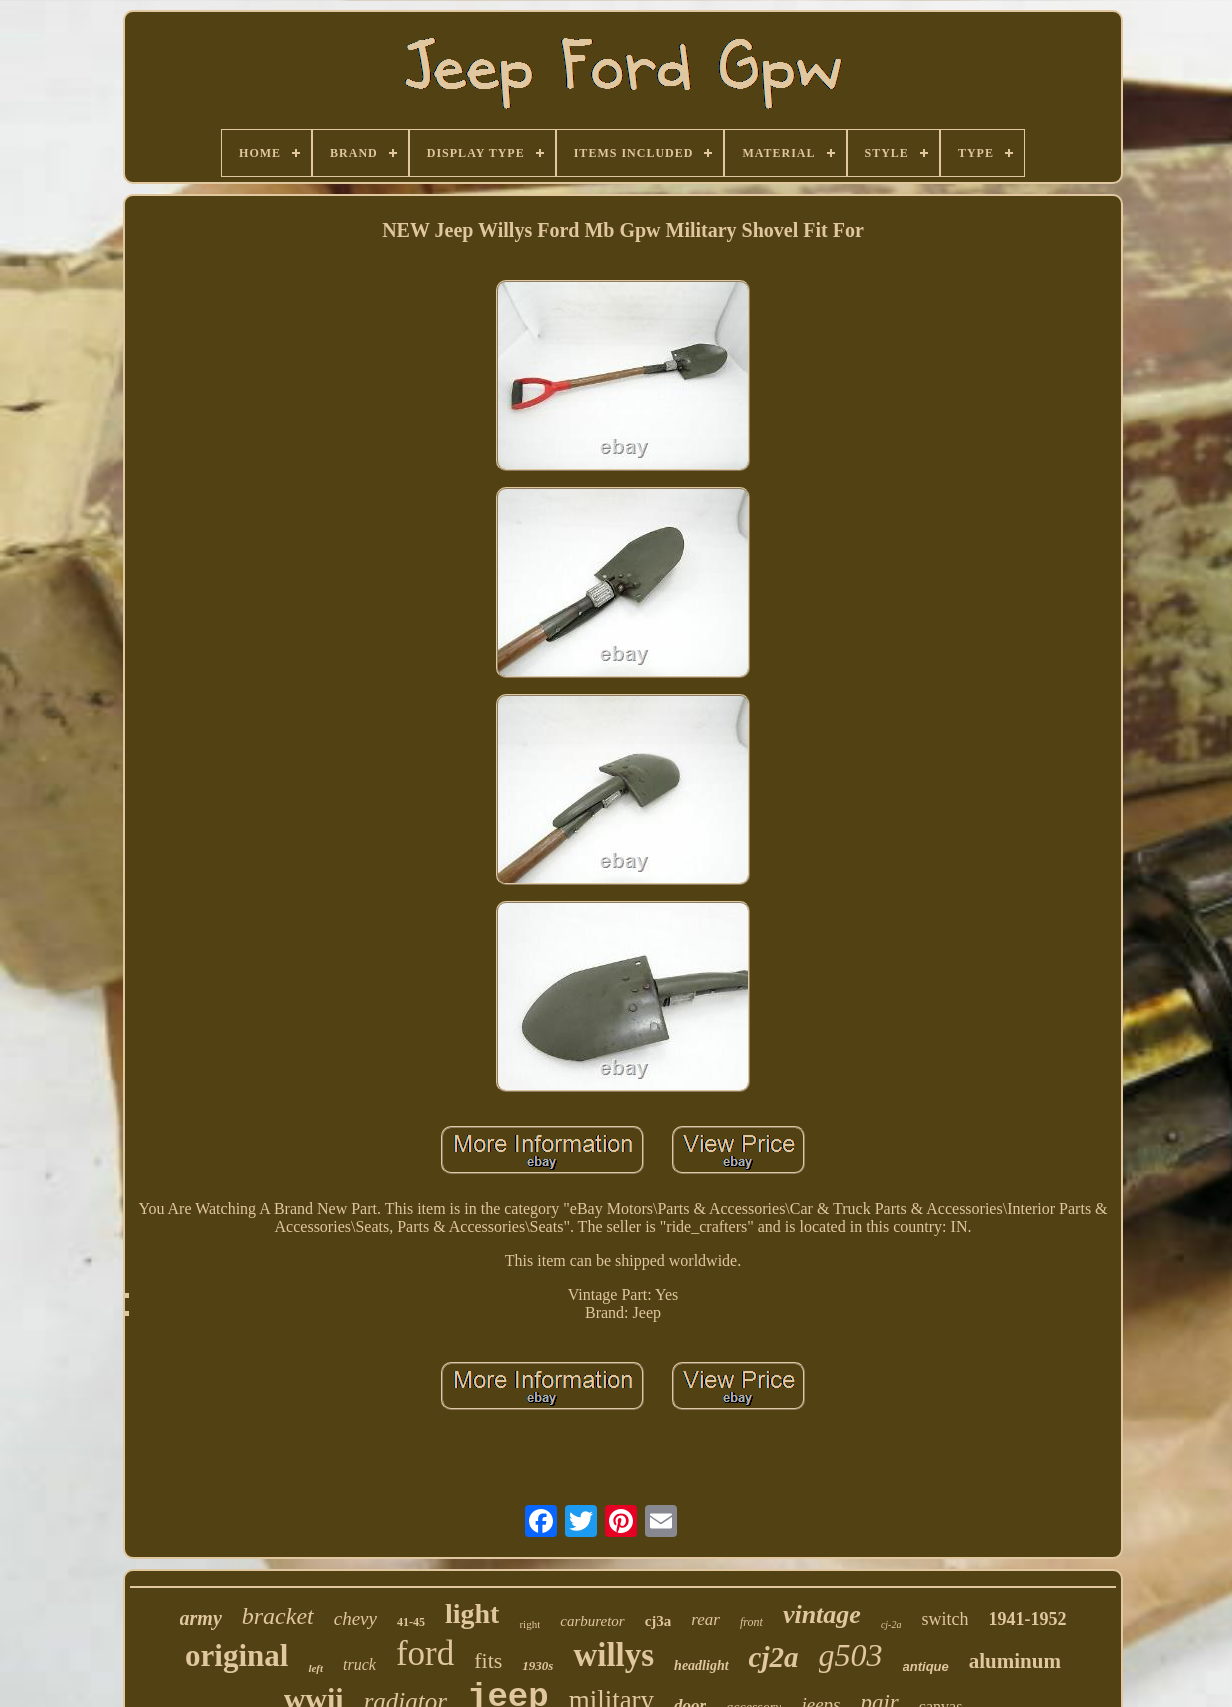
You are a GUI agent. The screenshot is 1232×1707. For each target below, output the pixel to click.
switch (944, 1619)
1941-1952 (1027, 1619)
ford (425, 1653)
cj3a (658, 1621)
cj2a (774, 1657)
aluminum (1015, 1661)
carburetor (592, 1621)
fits (488, 1660)
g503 (851, 1655)
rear (705, 1619)
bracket (278, 1616)
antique (926, 1666)
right (529, 1624)
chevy (355, 1618)
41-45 (411, 1622)
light (472, 1613)
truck (359, 1664)
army (201, 1618)
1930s (537, 1665)
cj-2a (891, 1624)
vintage (822, 1614)
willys (613, 1655)
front (751, 1622)
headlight (701, 1665)
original (236, 1655)
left (315, 1668)
